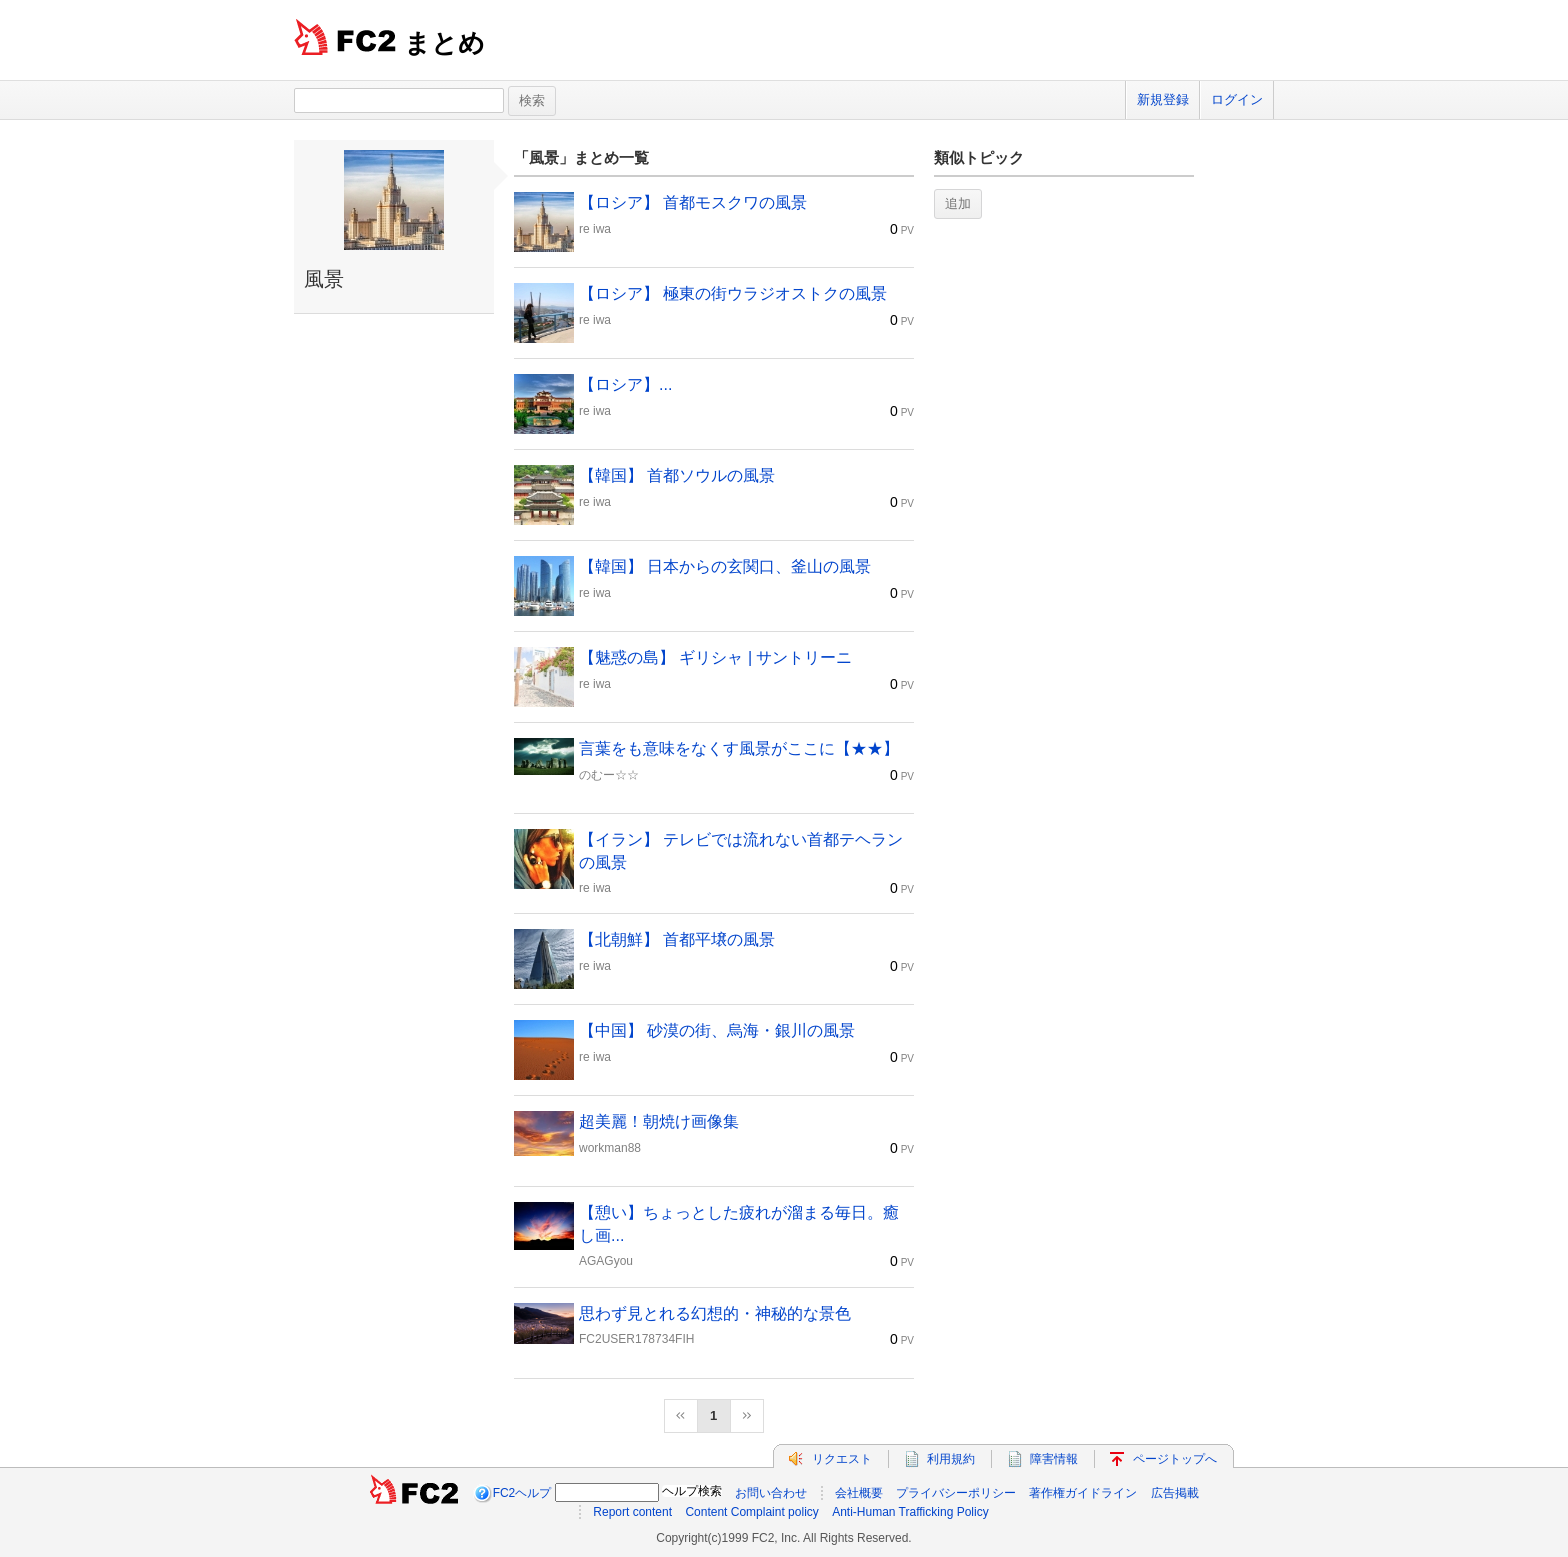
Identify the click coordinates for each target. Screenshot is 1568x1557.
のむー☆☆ (609, 775)
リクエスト (842, 1459)
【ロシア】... (625, 384)
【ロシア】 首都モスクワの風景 (693, 202)
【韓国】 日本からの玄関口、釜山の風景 (725, 566)
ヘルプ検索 (692, 1491)
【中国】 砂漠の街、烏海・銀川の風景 (717, 1030)
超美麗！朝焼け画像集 (659, 1121)
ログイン (1237, 99)
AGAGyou (606, 1261)
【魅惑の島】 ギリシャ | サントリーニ (716, 657)
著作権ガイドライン (1083, 1493)
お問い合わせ (771, 1493)
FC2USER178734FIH (636, 1339)
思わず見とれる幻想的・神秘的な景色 (715, 1313)
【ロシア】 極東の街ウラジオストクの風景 (733, 293)
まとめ (444, 43)
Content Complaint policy (751, 1512)
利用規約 (951, 1459)
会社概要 (859, 1493)
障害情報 (1054, 1459)
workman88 (610, 1148)
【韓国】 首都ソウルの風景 (677, 475)
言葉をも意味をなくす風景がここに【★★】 (739, 748)
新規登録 (1163, 99)
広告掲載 (1175, 1493)
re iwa (595, 229)
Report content (632, 1512)
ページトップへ (1175, 1459)
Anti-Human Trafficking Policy (910, 1512)
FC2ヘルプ (522, 1493)
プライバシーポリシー (956, 1493)
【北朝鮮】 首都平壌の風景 (677, 939)
